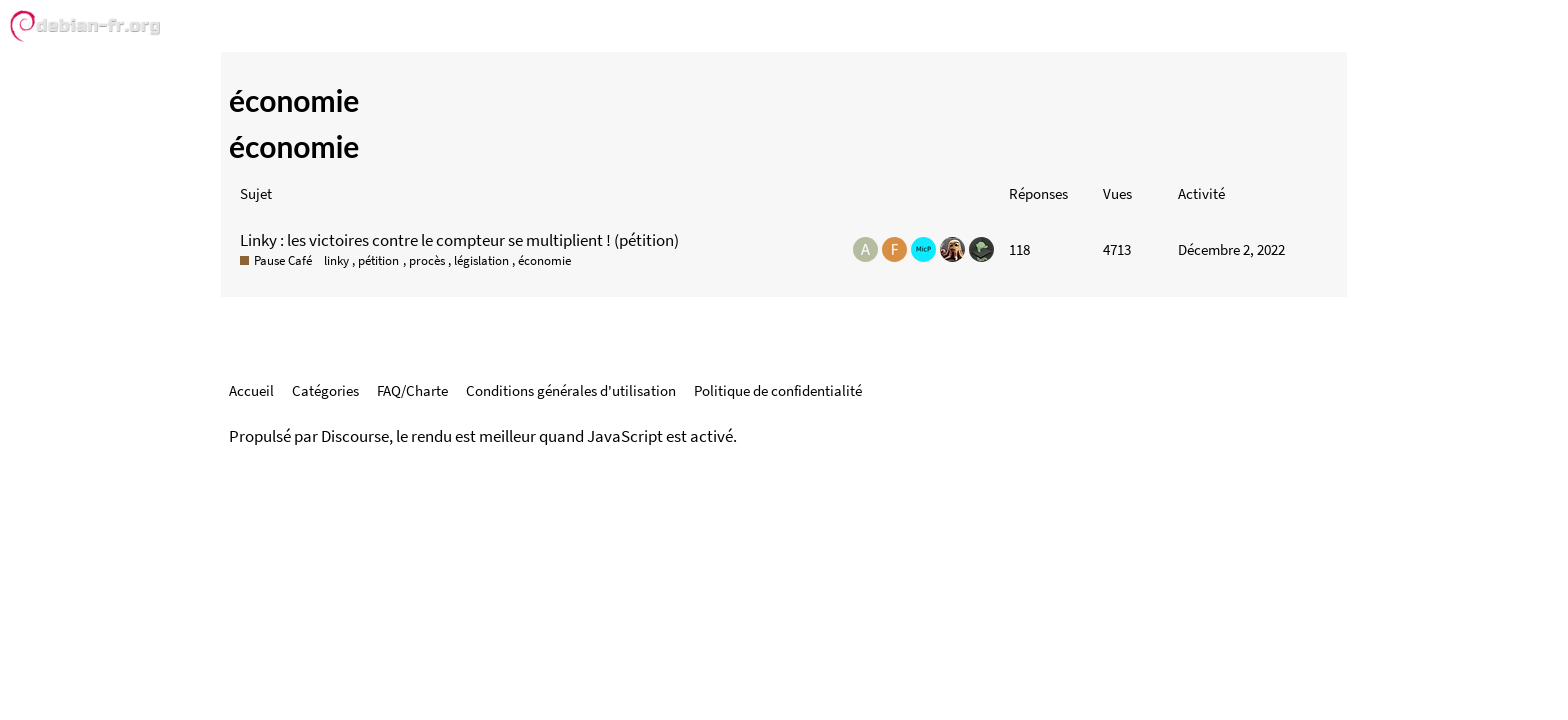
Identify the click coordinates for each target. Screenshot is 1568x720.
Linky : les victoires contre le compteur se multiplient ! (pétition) (459, 240)
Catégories (325, 390)
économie (544, 260)
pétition (378, 260)
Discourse (355, 436)
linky (336, 260)
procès (427, 260)
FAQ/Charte (412, 390)
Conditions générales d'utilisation (571, 390)
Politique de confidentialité (778, 390)
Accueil (251, 390)
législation (481, 260)
